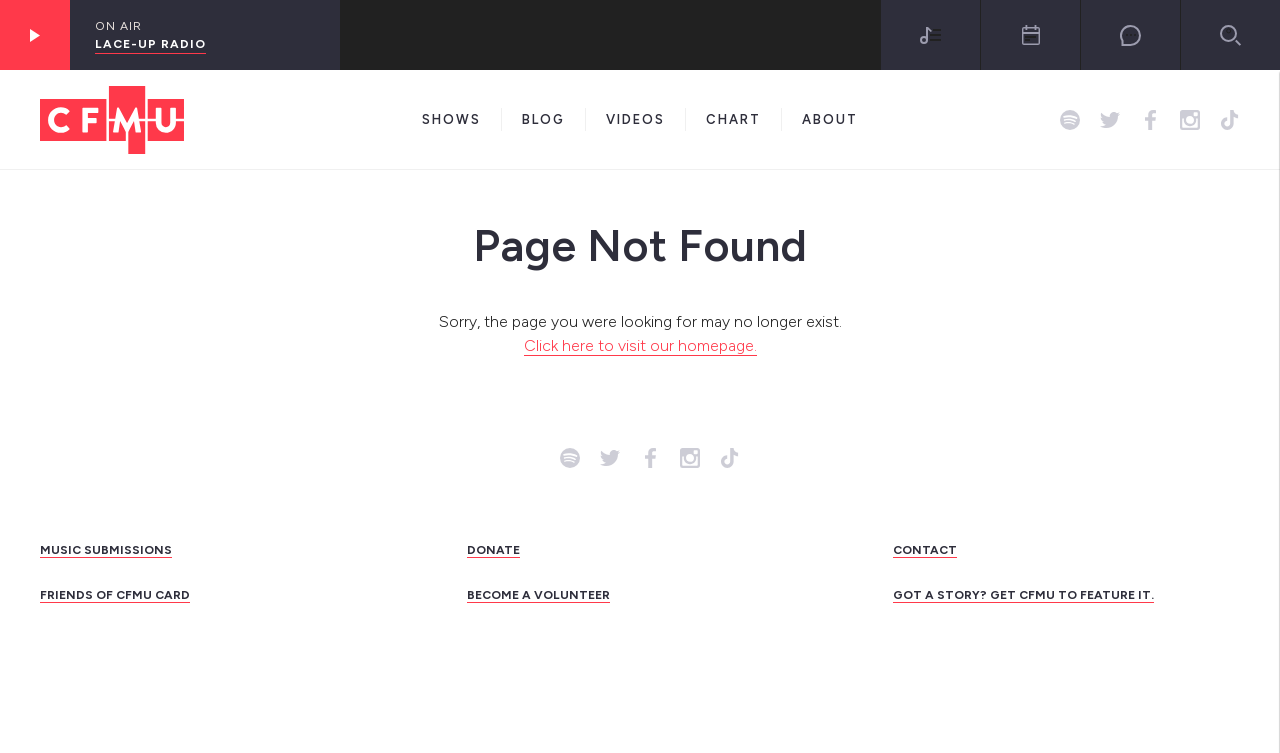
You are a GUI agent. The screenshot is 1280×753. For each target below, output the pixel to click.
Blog (543, 119)
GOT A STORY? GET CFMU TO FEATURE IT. (1023, 595)
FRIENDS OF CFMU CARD (115, 595)
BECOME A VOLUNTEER (538, 595)
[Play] (35, 35)
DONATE (493, 550)
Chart (733, 119)
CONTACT (925, 550)
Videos (635, 119)
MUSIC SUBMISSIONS (106, 550)
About (830, 119)
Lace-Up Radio (150, 44)
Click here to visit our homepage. (640, 345)
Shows (451, 119)
